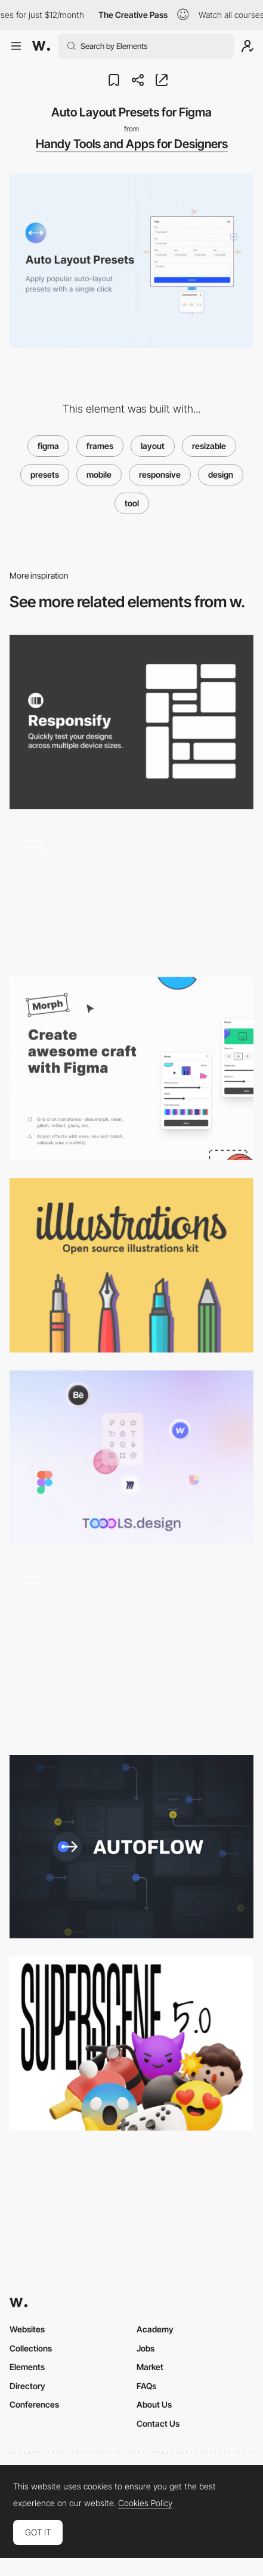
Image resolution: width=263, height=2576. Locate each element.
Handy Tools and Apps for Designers (132, 144)
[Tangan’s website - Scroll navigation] (131, 1650)
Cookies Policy (145, 2503)
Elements (27, 2367)
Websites (27, 2329)
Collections (31, 2348)
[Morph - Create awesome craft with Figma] (131, 1068)
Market (150, 2367)
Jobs (145, 2348)
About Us (154, 2404)
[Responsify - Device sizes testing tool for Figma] (131, 722)
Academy (155, 2329)
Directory (27, 2386)
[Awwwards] (41, 46)
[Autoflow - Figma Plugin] (131, 1846)
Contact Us (158, 2423)
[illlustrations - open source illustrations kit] (131, 1265)
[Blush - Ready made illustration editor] (131, 893)
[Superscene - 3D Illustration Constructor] (131, 2043)
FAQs (146, 2386)
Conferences (34, 2404)
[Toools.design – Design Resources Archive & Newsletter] (131, 1457)
